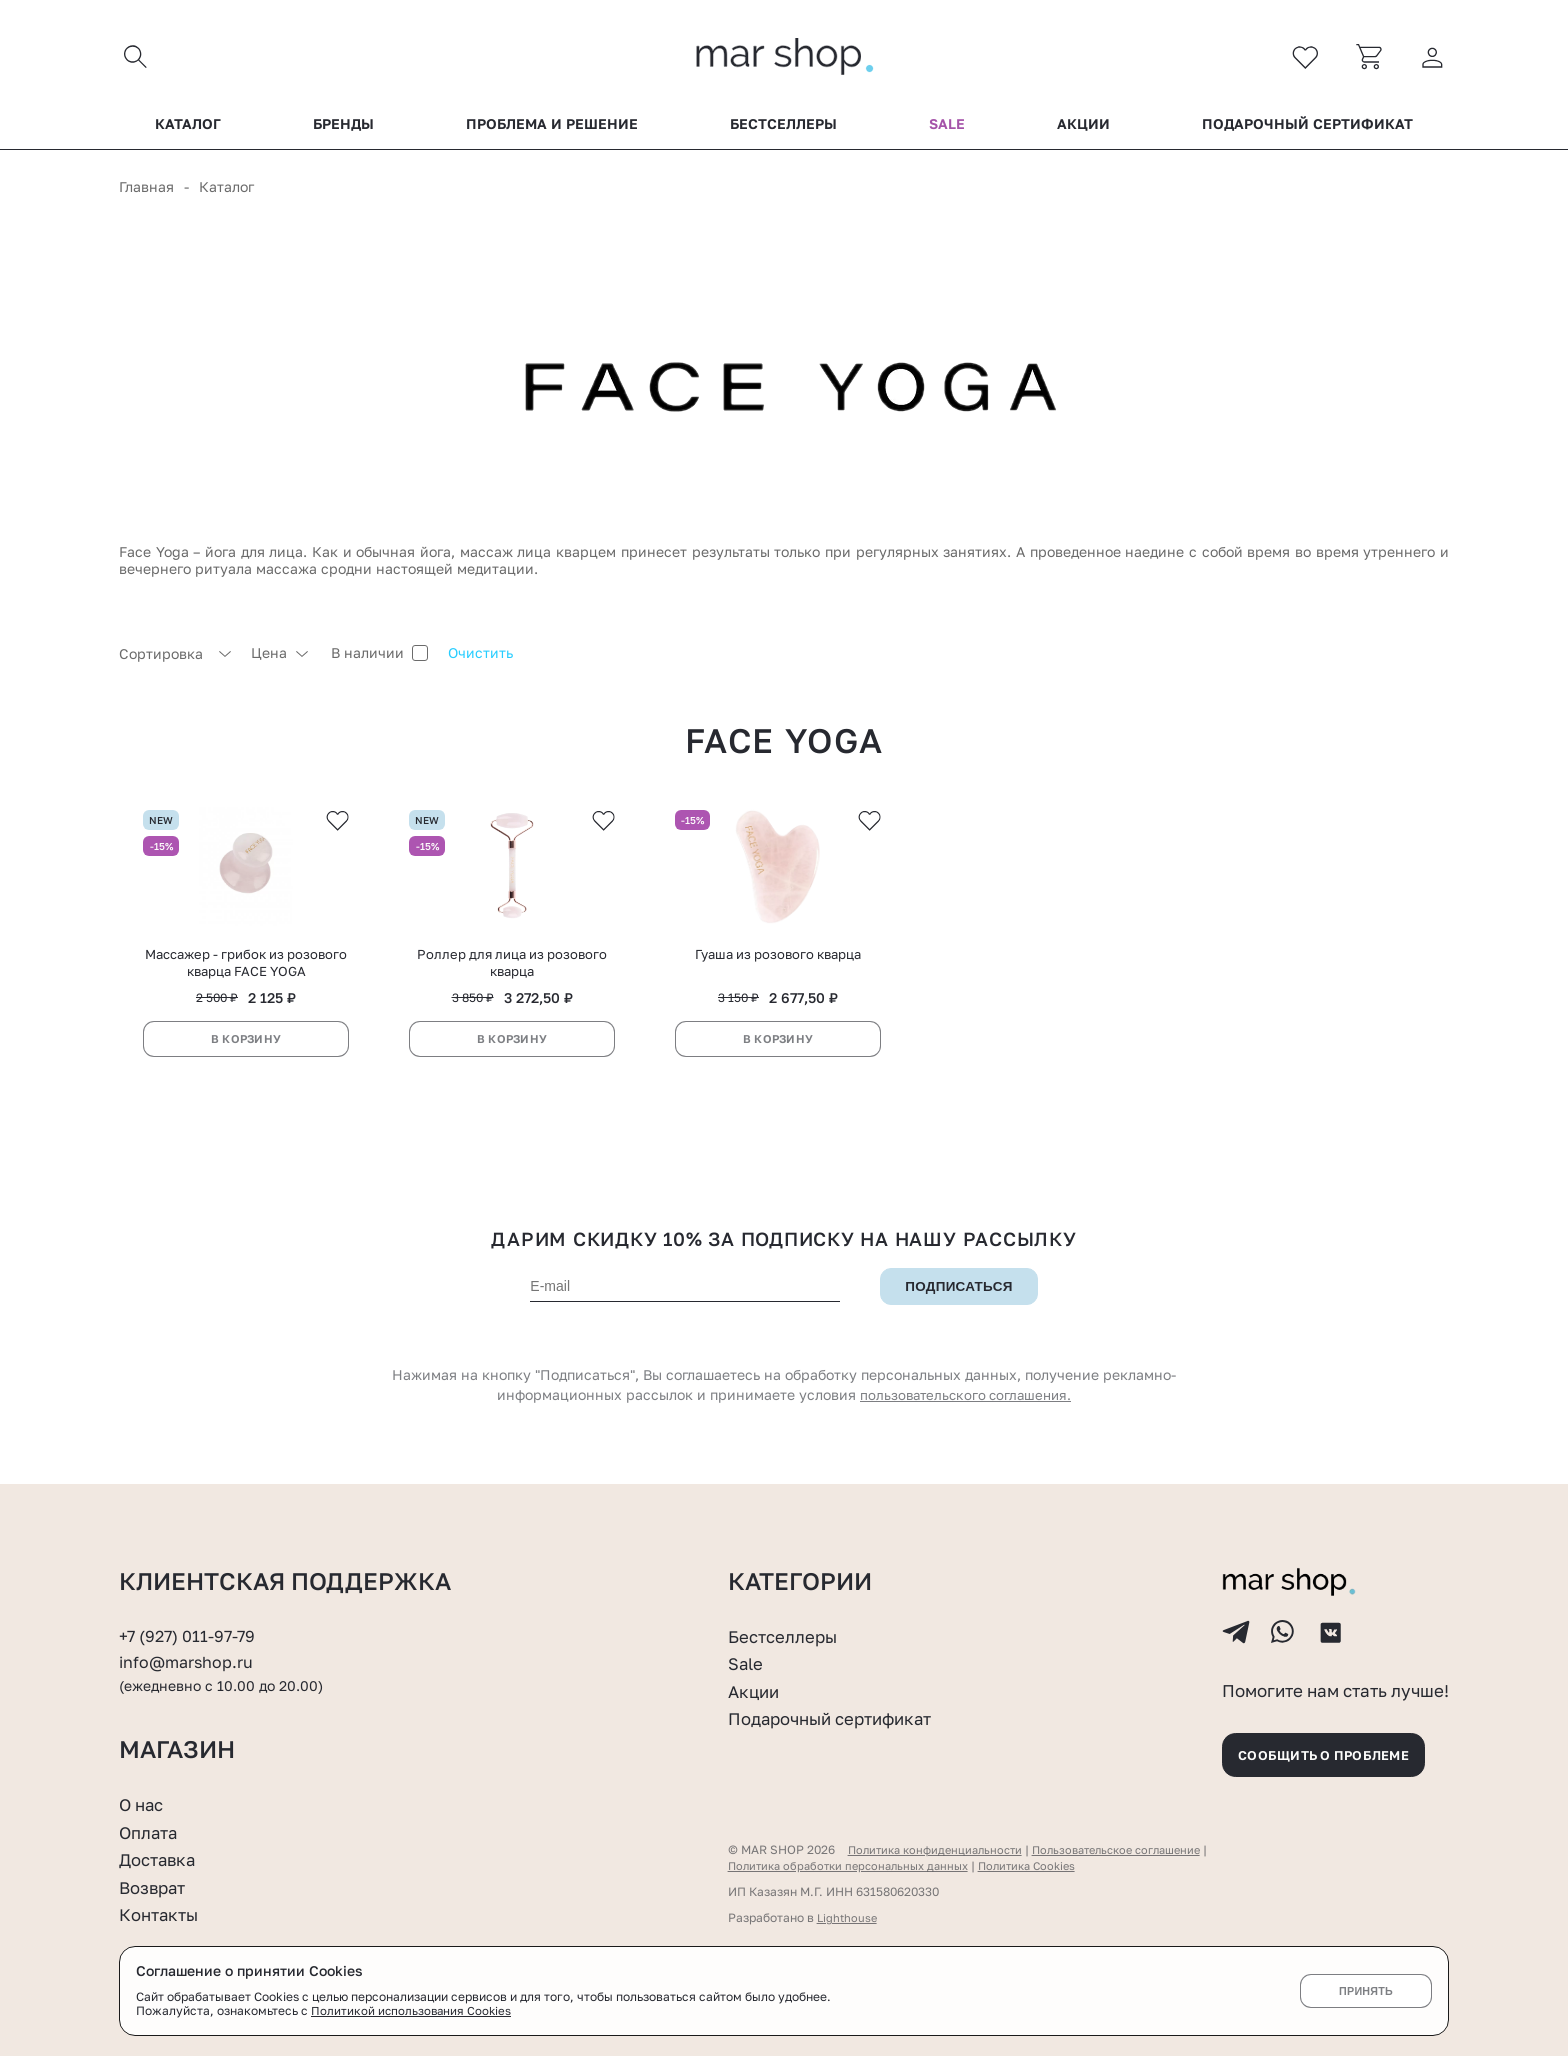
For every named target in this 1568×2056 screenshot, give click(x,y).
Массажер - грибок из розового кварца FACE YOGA (246, 972)
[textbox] (175, 658)
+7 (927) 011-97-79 (190, 1623)
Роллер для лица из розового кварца (512, 972)
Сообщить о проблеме (1334, 1751)
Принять (1365, 1991)
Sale (947, 129)
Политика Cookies (1047, 1865)
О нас (143, 1804)
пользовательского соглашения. (966, 1405)
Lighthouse (848, 1917)
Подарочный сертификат (1307, 129)
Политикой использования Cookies (413, 2011)
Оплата (151, 1832)
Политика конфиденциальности (941, 1849)
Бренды (343, 129)
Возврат (155, 1887)
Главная (146, 191)
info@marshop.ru (189, 1650)
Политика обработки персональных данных (856, 1865)
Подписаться (959, 1297)
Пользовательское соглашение (1136, 1849)
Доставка (160, 1859)
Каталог (188, 129)
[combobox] (175, 658)
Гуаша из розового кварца (778, 964)
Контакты (162, 1914)
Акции (1083, 129)
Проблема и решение (552, 129)
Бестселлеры (783, 129)
